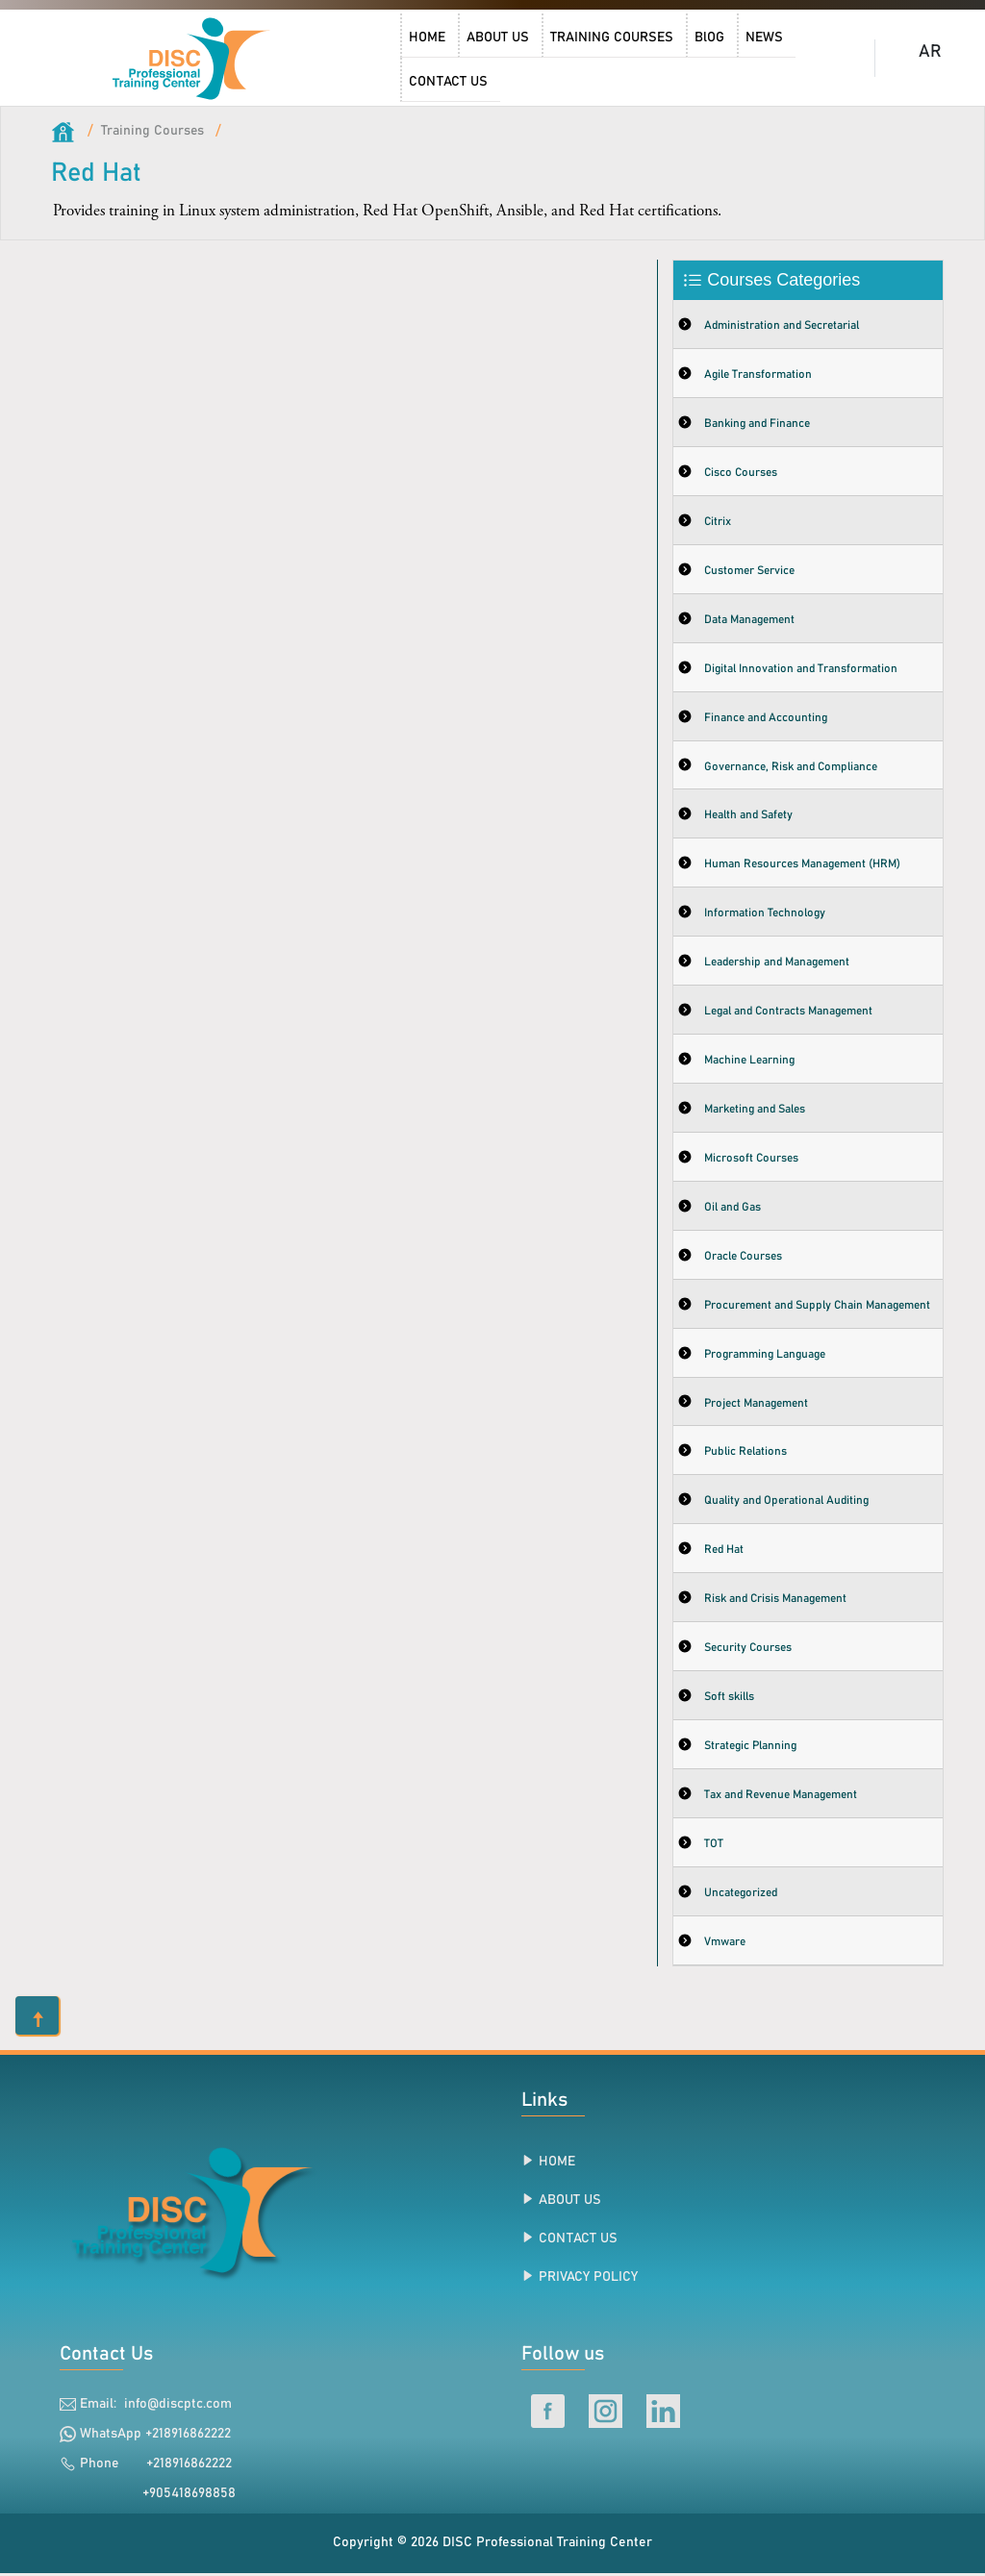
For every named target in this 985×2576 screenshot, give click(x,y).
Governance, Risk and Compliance (790, 767)
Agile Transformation (758, 375)
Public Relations (745, 1454)
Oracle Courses (743, 1257)
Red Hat (724, 1552)
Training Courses (153, 131)
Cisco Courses (740, 473)
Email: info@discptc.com (156, 2406)
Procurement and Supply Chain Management (817, 1307)
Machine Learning (749, 1061)
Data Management (749, 620)
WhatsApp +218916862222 (155, 2435)
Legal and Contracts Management (788, 1012)
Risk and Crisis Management (775, 1601)
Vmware (724, 1944)
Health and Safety (748, 816)
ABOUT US (570, 2202)
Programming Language (764, 1356)
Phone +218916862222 (156, 2465)
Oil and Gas (732, 1208)
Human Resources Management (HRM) (802, 865)
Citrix (717, 522)
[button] (37, 2017)
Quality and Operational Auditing (786, 1503)
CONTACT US (578, 2240)
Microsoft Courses (751, 1159)
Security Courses (748, 1650)
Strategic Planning (750, 1748)
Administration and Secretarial (781, 326)
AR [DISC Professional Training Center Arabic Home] (930, 52)
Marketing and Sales (754, 1110)
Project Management (756, 1405)
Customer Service (749, 571)
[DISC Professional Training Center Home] (193, 58)
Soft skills (729, 1699)
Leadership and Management (776, 963)
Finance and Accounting (765, 718)
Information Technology (764, 914)
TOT (713, 1846)
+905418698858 (179, 2495)
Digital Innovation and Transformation (800, 669)
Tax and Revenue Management (780, 1797)
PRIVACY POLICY (588, 2279)
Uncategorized (740, 1895)
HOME (557, 2163)
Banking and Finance (757, 424)
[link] (193, 58)
